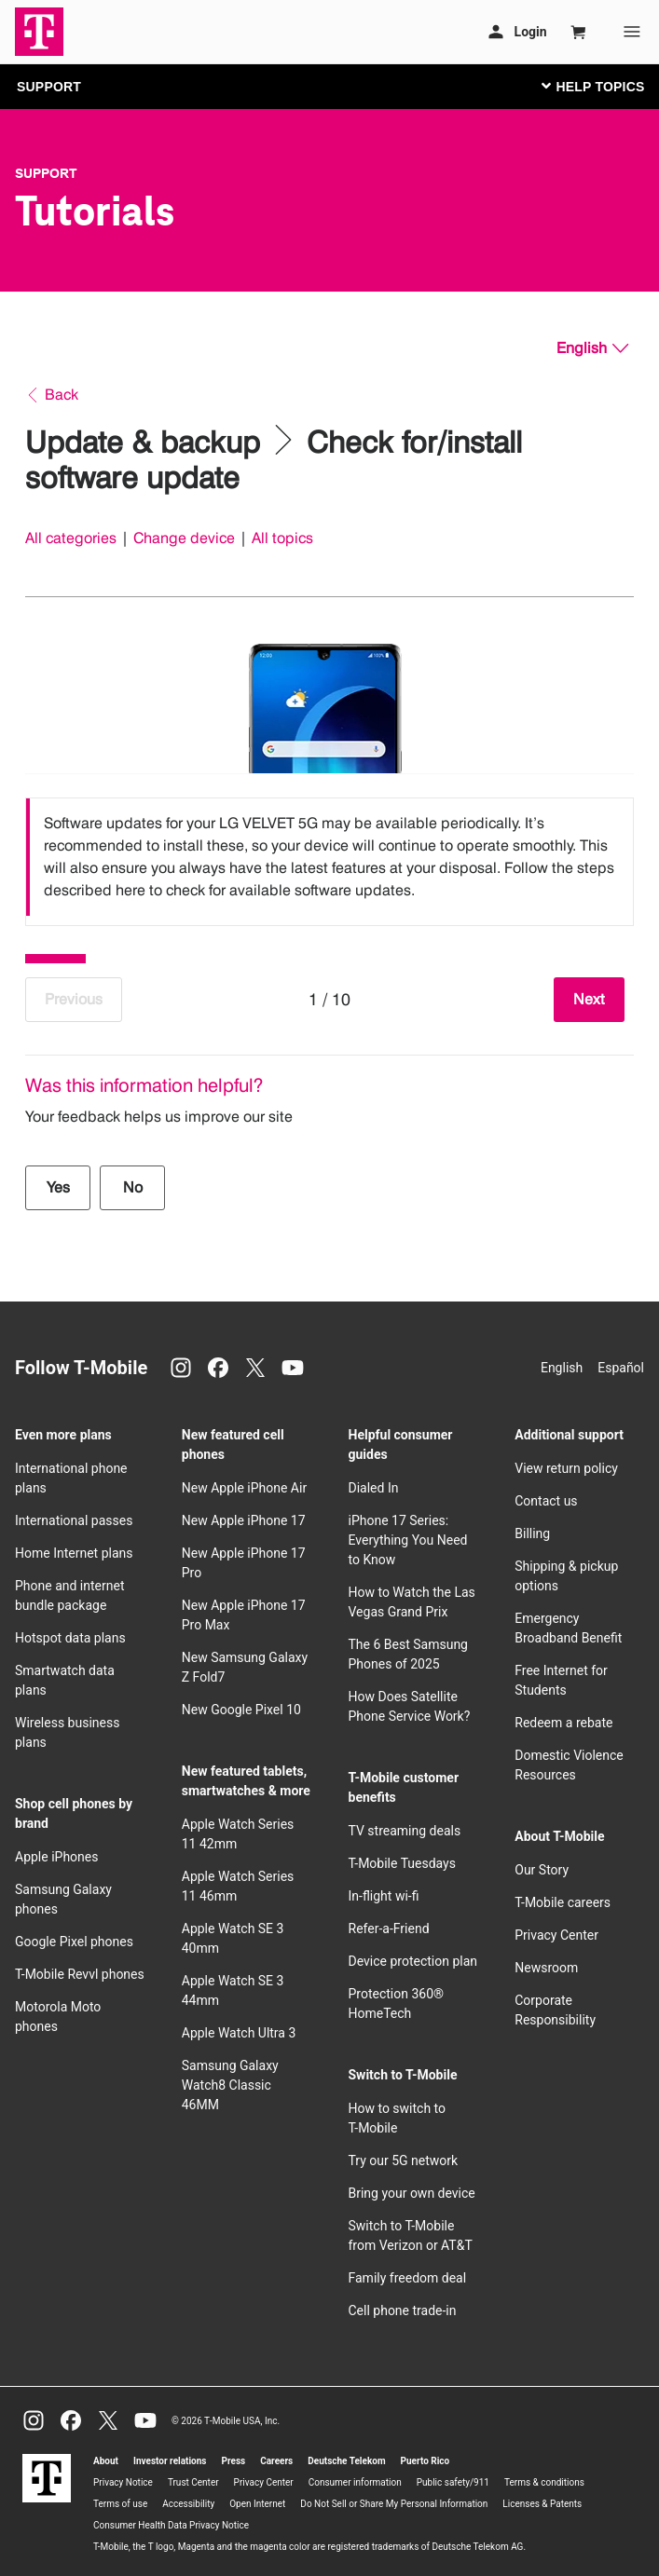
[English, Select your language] (592, 348)
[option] (329, 857)
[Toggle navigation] (589, 85)
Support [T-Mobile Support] (46, 173)
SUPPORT (49, 86)
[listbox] (329, 857)
